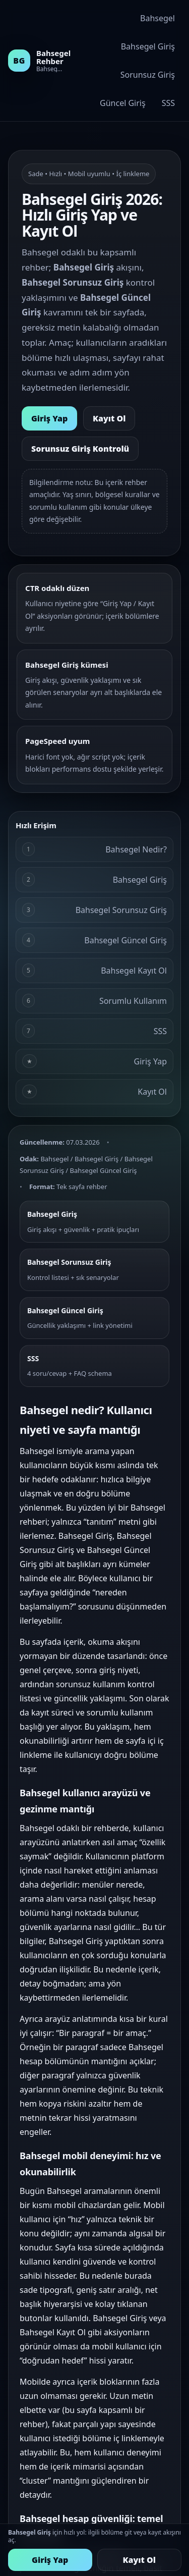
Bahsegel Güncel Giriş (94, 940)
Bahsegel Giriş (148, 46)
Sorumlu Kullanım (94, 1000)
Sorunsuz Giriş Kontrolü (80, 448)
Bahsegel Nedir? (94, 849)
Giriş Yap (49, 418)
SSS (168, 103)
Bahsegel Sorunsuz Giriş (94, 910)
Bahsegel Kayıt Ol (94, 970)
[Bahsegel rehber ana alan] (36, 60)
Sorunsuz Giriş (147, 74)
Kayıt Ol (109, 418)
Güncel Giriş (123, 103)
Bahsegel (157, 18)
